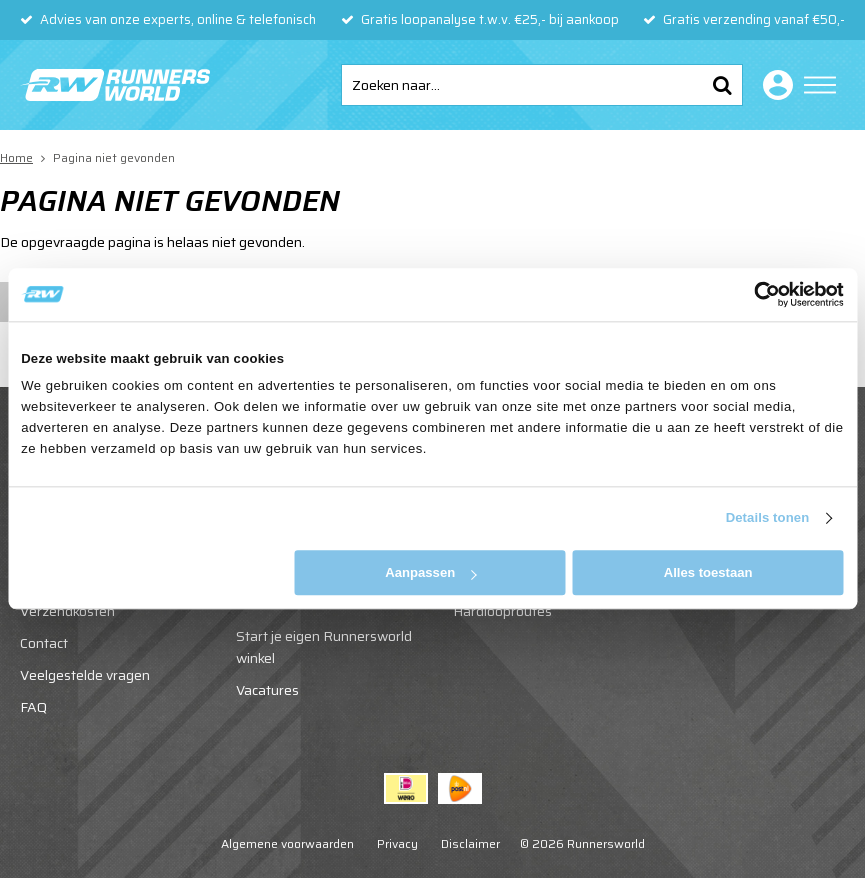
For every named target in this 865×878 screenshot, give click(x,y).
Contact (44, 643)
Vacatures (267, 690)
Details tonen (768, 518)
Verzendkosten (67, 611)
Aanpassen (430, 572)
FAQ (33, 707)
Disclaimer (470, 843)
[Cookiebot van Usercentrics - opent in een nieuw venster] (756, 294)
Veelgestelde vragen (85, 675)
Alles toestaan (708, 572)
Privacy (397, 843)
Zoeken (722, 85)
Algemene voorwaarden (287, 843)
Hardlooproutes (502, 611)
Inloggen (774, 85)
